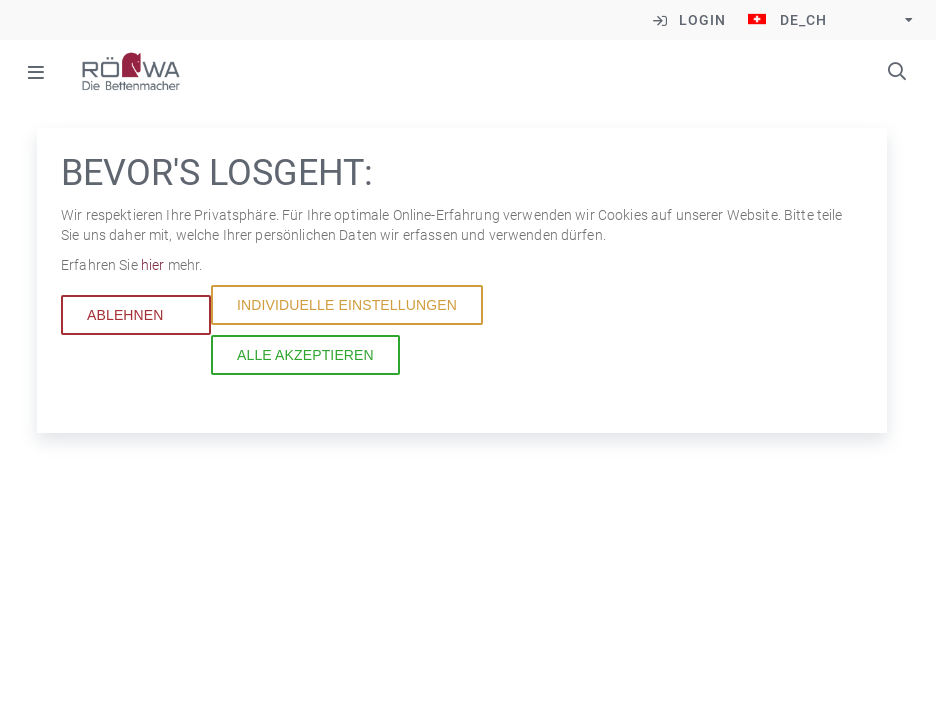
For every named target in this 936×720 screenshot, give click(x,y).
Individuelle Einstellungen (347, 320)
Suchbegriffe (897, 71)
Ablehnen (125, 330)
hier (154, 280)
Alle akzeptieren (305, 370)
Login (702, 20)
